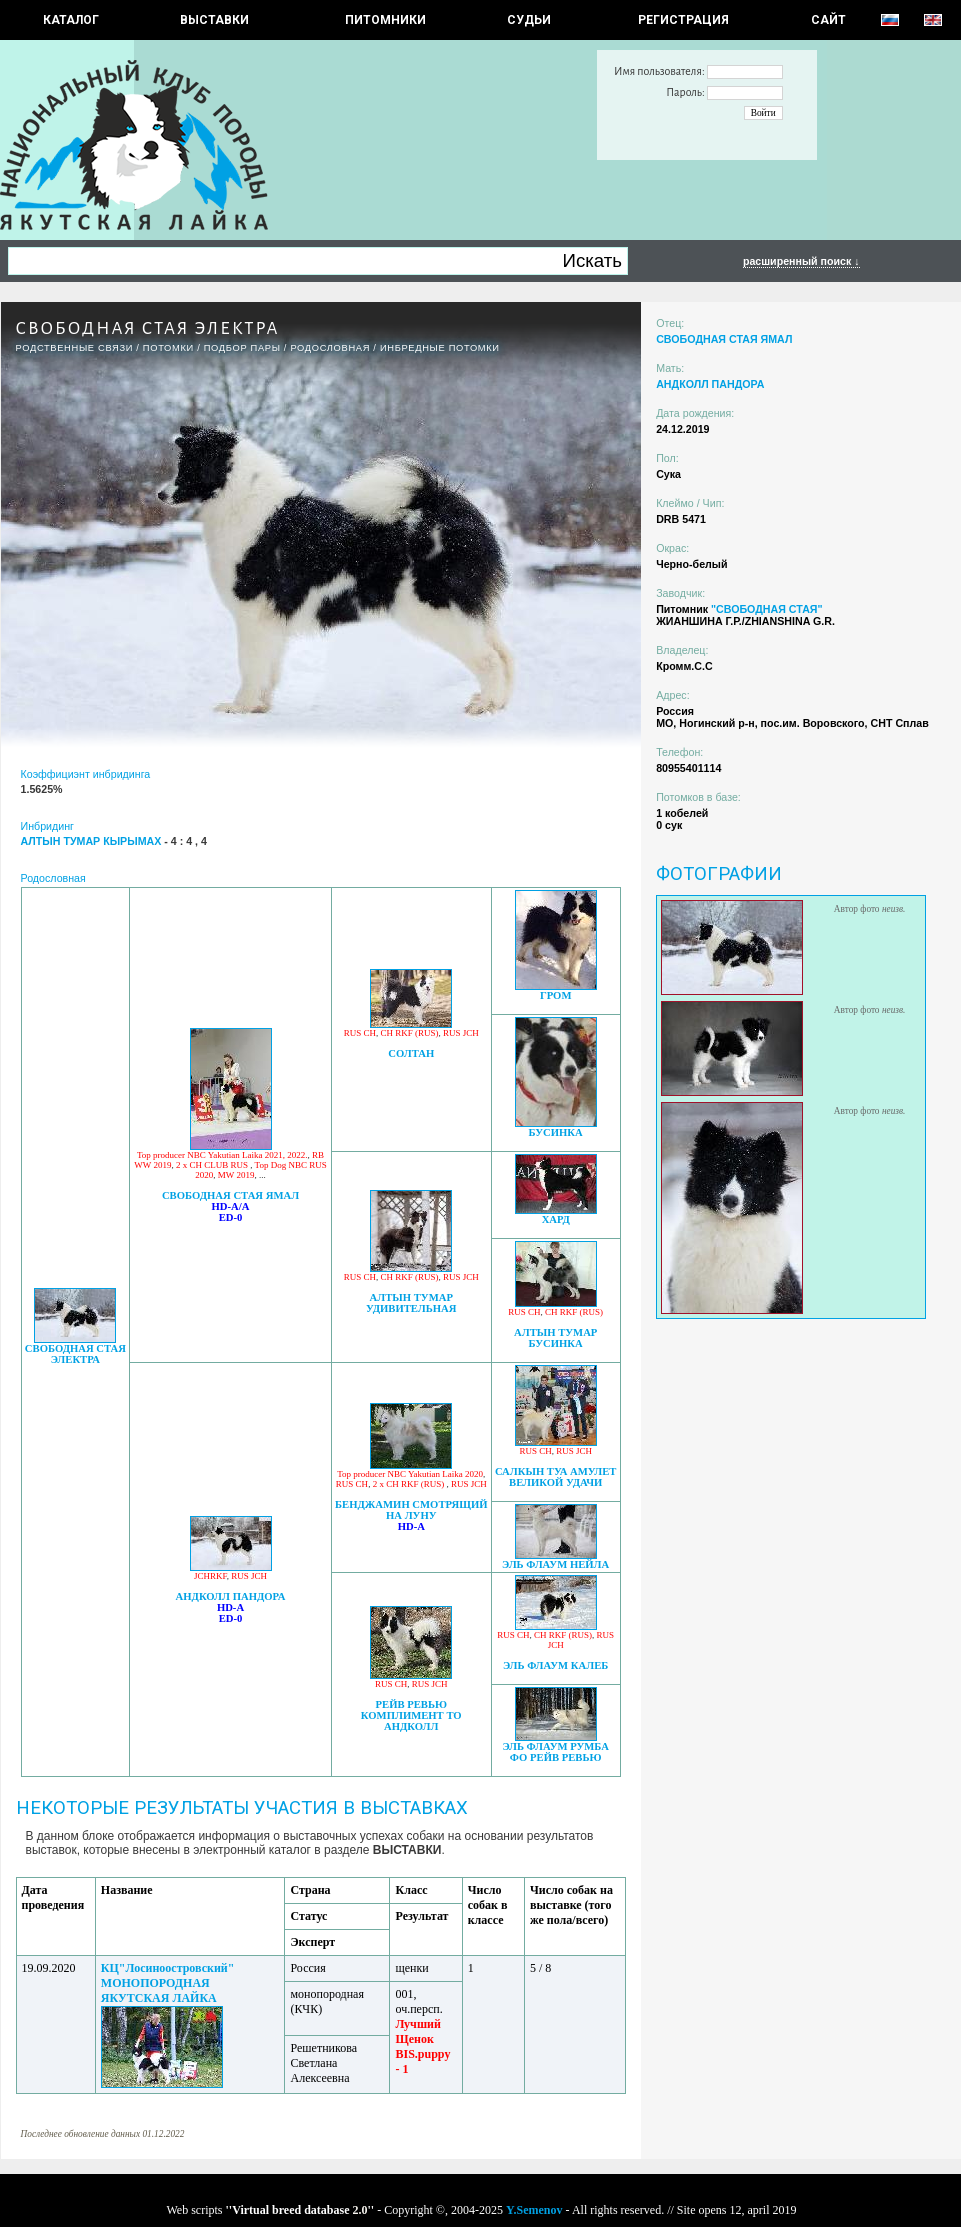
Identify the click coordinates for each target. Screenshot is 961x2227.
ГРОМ (556, 995)
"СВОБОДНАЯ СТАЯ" (767, 609)
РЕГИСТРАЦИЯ (683, 20)
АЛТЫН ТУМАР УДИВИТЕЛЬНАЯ (411, 1303)
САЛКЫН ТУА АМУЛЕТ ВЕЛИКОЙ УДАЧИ (556, 1477)
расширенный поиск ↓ (801, 261)
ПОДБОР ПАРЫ (242, 348)
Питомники (385, 20)
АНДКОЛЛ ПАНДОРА (231, 1596)
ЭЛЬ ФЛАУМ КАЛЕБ (555, 1665)
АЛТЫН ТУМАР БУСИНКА (555, 1338)
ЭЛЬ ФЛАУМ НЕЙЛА (555, 1564)
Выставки (214, 20)
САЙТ (828, 20)
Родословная (330, 348)
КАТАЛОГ (71, 20)
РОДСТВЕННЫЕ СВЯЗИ (75, 348)
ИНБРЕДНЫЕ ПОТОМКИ (440, 348)
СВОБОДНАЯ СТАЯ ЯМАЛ (230, 1195)
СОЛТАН (411, 1053)
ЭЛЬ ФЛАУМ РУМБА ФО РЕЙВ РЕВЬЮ (555, 1752)
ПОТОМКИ (168, 348)
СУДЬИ (529, 20)
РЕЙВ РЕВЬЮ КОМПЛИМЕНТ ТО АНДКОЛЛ (411, 1715)
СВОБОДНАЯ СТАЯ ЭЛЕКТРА (75, 1354)
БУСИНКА (556, 1132)
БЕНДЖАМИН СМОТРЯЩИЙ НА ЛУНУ (411, 1510)
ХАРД (556, 1219)
